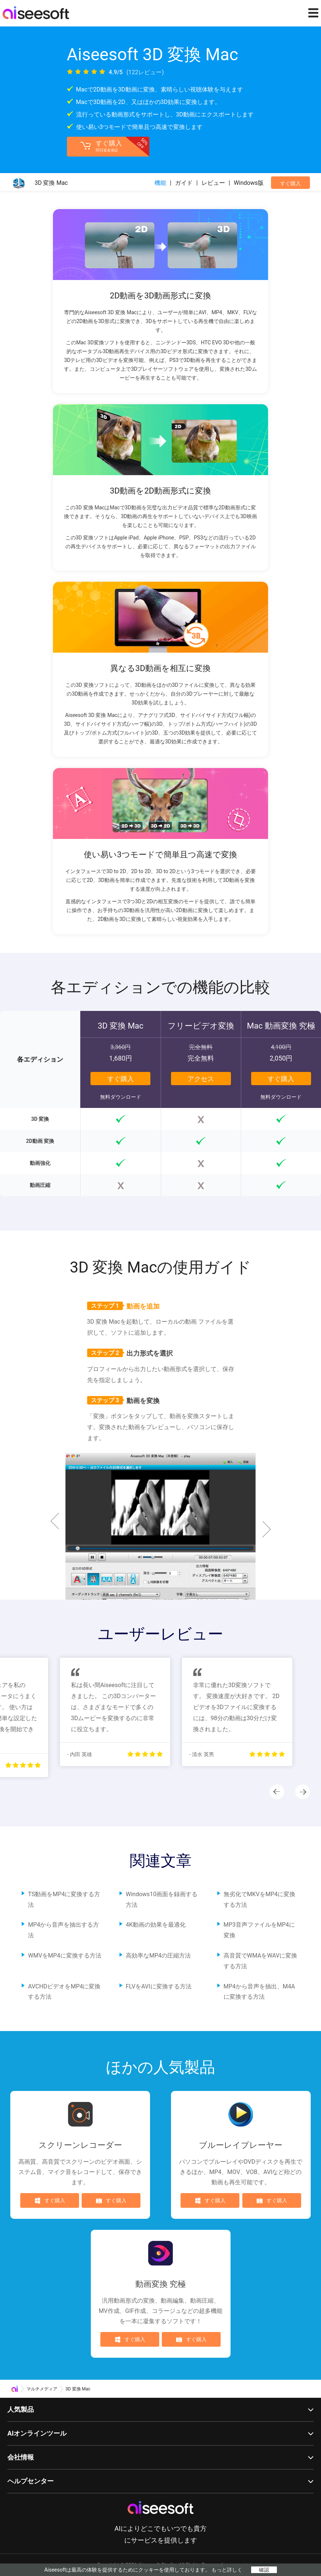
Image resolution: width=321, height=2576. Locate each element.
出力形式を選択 (130, 1353)
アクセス (201, 1079)
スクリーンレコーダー (80, 2145)
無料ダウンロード (120, 1097)
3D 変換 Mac (120, 1025)
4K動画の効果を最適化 (156, 1924)
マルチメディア (41, 2389)
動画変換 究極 (160, 2284)
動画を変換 (123, 1400)
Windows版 (249, 182)
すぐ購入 (290, 183)
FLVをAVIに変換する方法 (159, 1986)
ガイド (184, 182)
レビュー (213, 182)
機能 (160, 182)
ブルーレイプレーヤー (240, 2145)
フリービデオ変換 (201, 1025)
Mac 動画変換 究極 (281, 1025)
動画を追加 (123, 1306)
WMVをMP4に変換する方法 (64, 1955)
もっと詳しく (226, 2570)
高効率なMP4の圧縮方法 (158, 1955)
